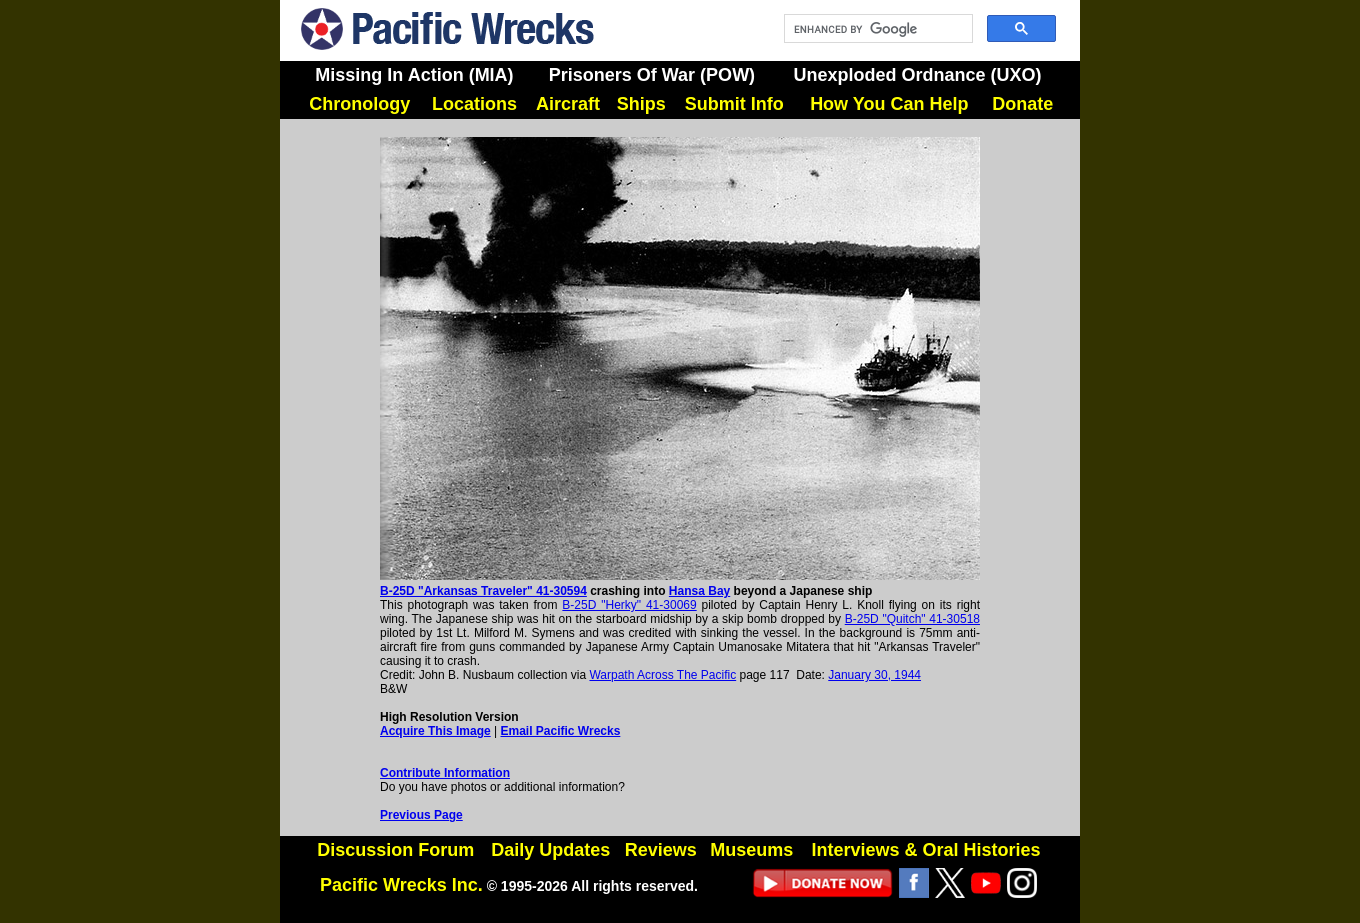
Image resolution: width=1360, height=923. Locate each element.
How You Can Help (889, 104)
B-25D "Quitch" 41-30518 (912, 619)
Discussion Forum (395, 850)
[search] (876, 29)
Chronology (359, 104)
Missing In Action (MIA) (414, 75)
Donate (1022, 104)
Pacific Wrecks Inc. (401, 885)
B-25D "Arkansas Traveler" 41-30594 (483, 591)
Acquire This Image (435, 731)
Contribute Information (445, 773)
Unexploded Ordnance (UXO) (917, 75)
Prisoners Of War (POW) (652, 75)
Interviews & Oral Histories (925, 850)
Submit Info (734, 104)
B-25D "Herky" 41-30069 (629, 605)
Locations (474, 104)
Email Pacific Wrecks (561, 731)
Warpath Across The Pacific (662, 675)
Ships (641, 104)
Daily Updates (550, 850)
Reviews (661, 850)
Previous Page (421, 815)
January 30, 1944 (874, 675)
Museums (751, 850)
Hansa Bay (699, 591)
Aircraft (568, 104)
